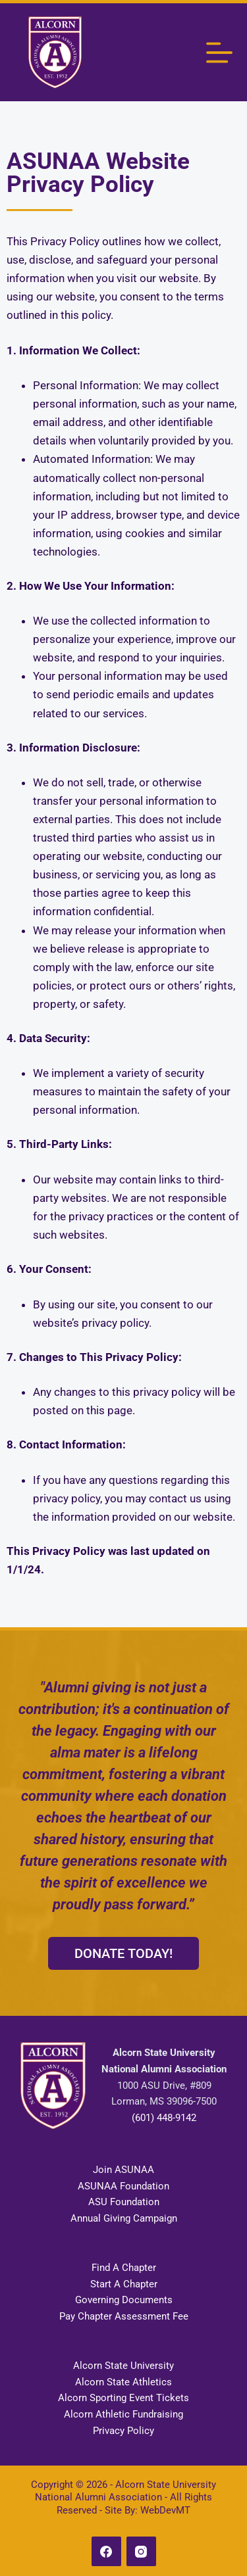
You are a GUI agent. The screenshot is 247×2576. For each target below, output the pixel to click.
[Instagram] (141, 2551)
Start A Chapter (123, 2284)
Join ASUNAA (123, 2170)
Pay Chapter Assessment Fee (123, 2316)
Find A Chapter (124, 2268)
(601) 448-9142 (164, 2118)
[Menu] (219, 52)
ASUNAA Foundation (123, 2186)
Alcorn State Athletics (123, 2382)
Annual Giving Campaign (123, 2218)
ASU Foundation (123, 2202)
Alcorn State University (123, 2366)
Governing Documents (124, 2300)
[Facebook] (106, 2551)
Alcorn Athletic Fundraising (123, 2414)
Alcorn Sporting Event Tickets (123, 2398)
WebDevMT (165, 2510)
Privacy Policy (123, 2431)
